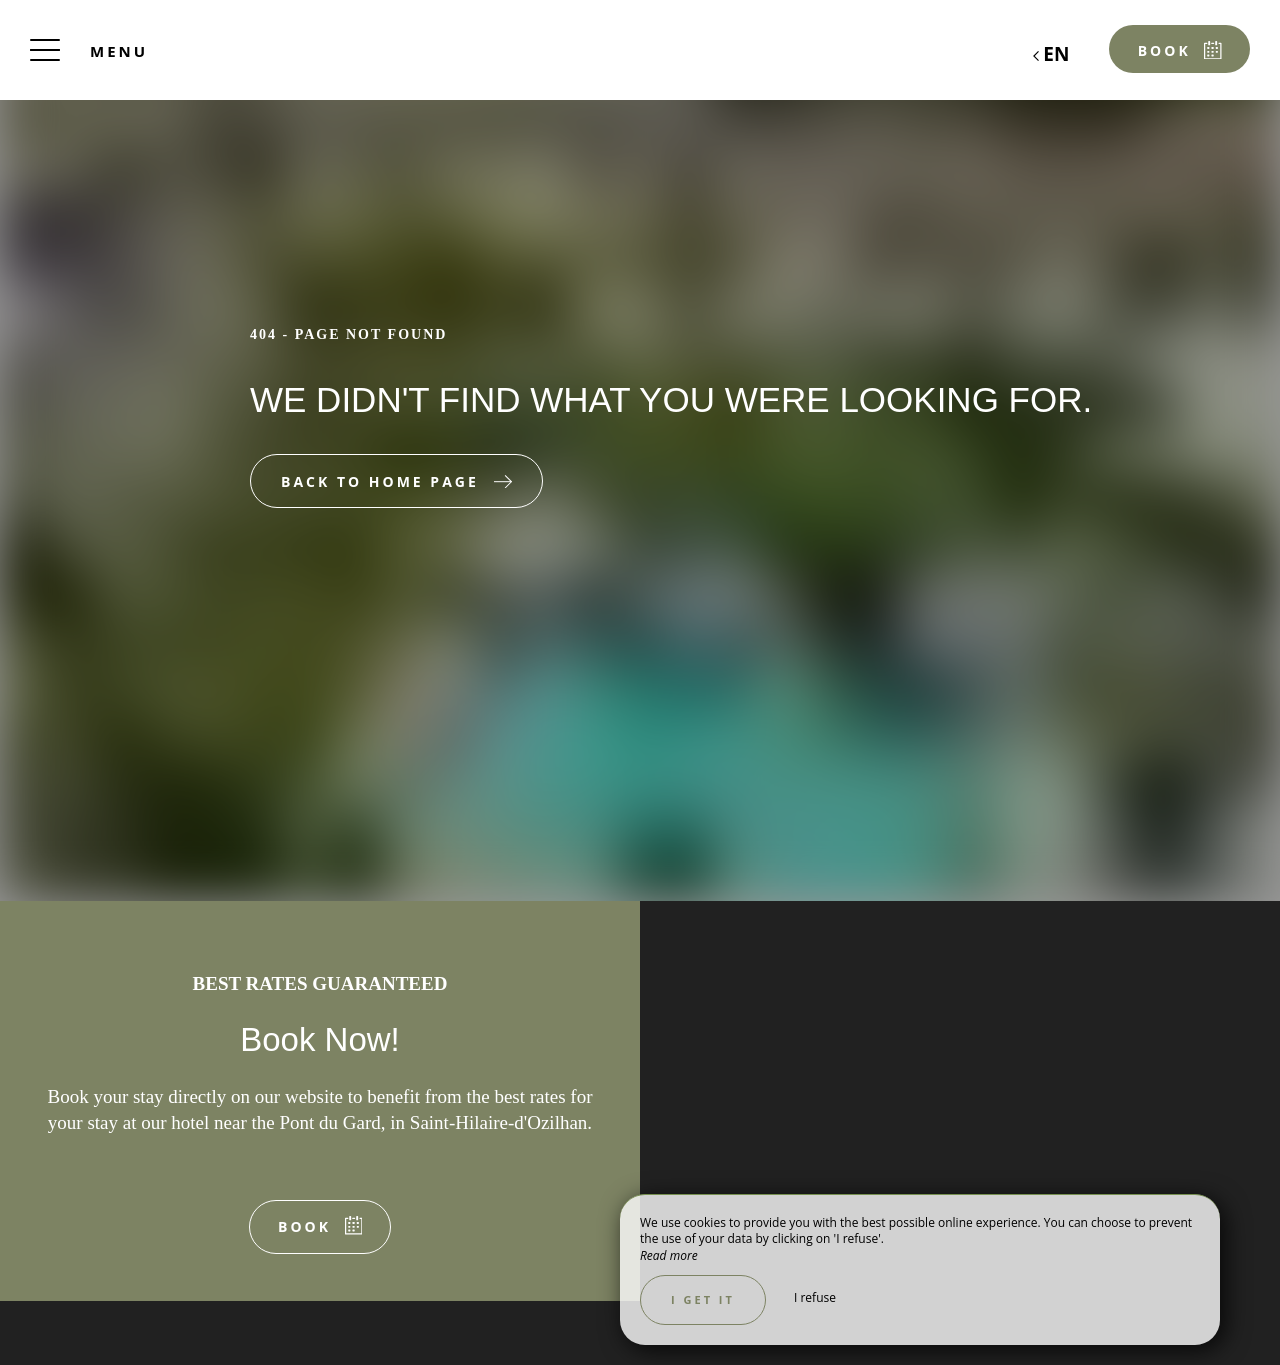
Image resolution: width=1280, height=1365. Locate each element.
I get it (703, 1299)
